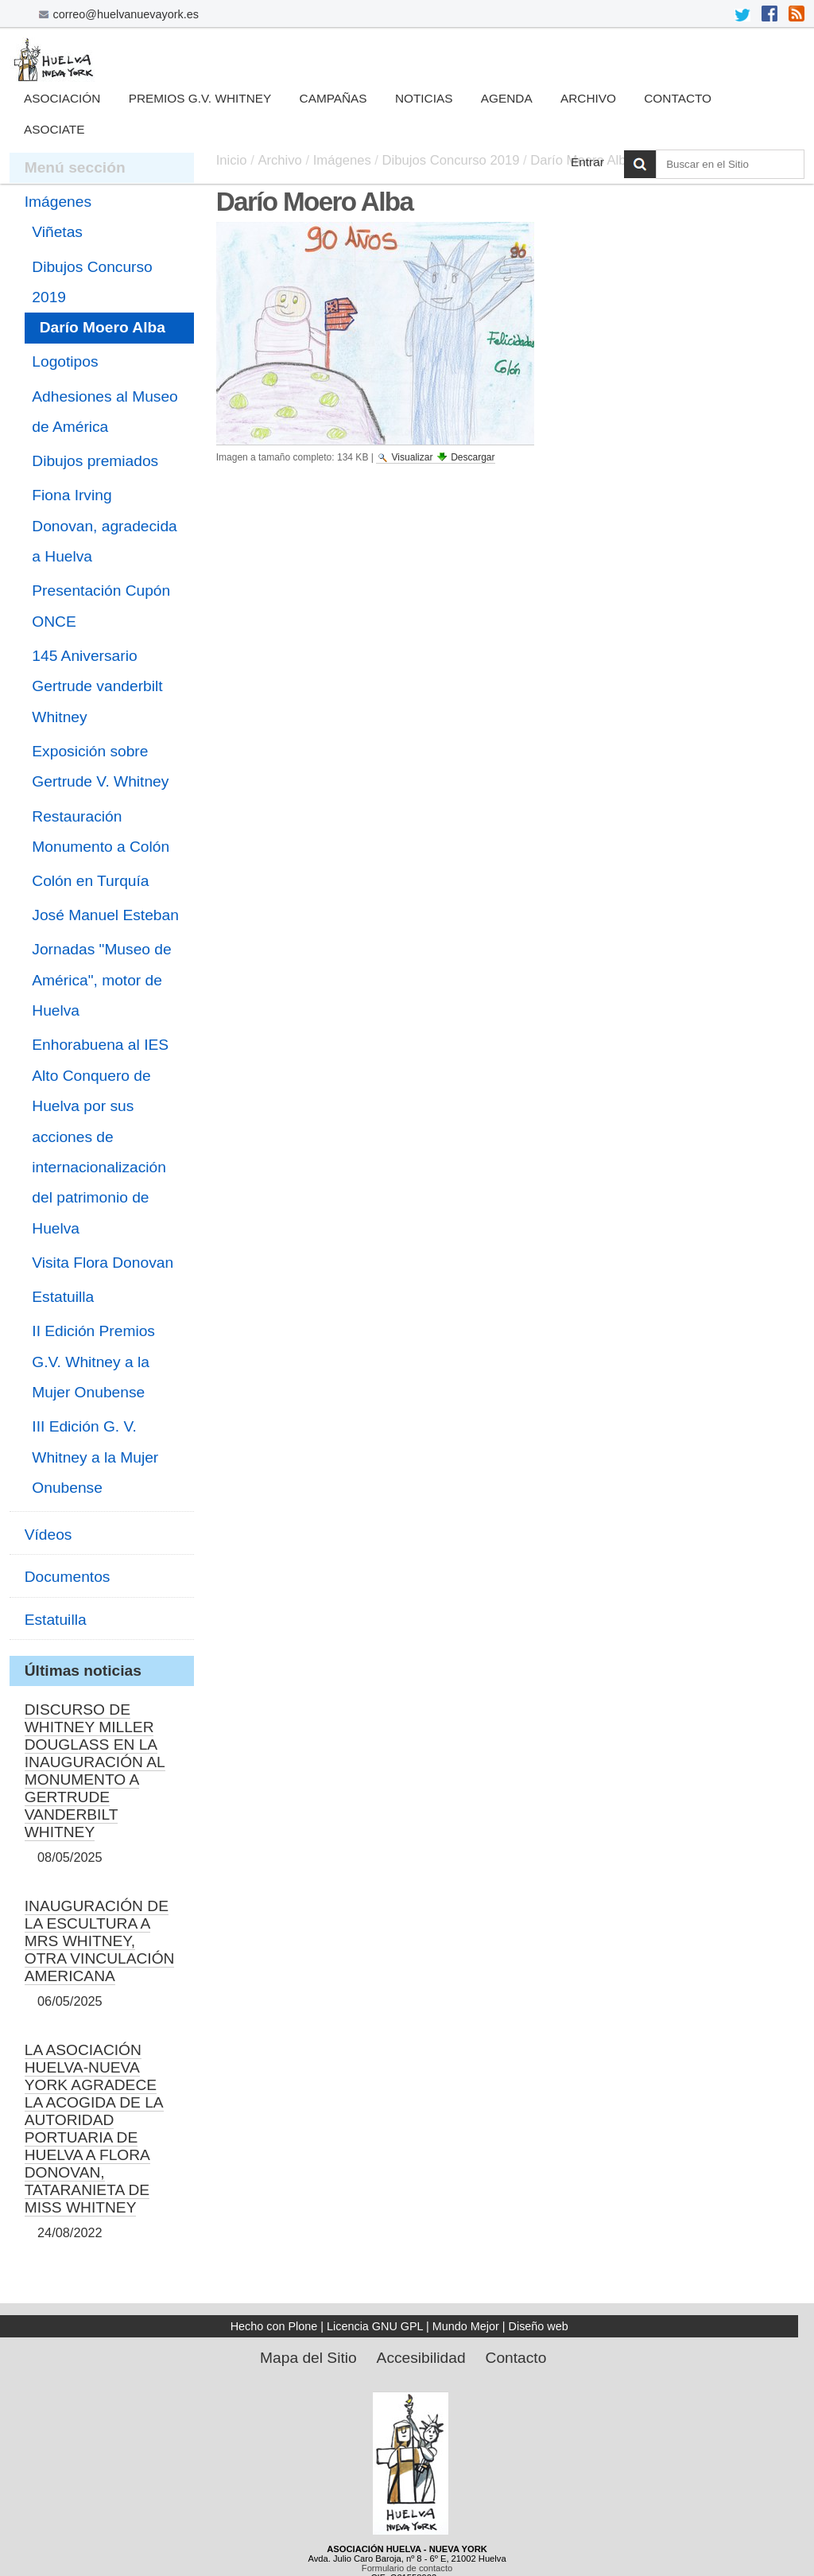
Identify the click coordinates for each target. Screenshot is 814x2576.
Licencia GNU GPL (375, 2326)
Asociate (54, 129)
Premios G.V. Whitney (200, 98)
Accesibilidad (421, 2357)
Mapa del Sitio (308, 2357)
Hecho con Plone (274, 2326)
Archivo (588, 98)
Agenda (507, 98)
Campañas (333, 98)
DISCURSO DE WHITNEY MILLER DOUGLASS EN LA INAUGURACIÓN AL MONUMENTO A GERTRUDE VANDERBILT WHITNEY (95, 1770)
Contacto (677, 98)
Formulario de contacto (407, 2568)
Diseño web (538, 2326)
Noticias (424, 98)
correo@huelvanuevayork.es (126, 14)
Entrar (587, 162)
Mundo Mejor (465, 2326)
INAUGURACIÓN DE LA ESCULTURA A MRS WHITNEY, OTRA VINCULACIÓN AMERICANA (100, 1941)
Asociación (62, 98)
